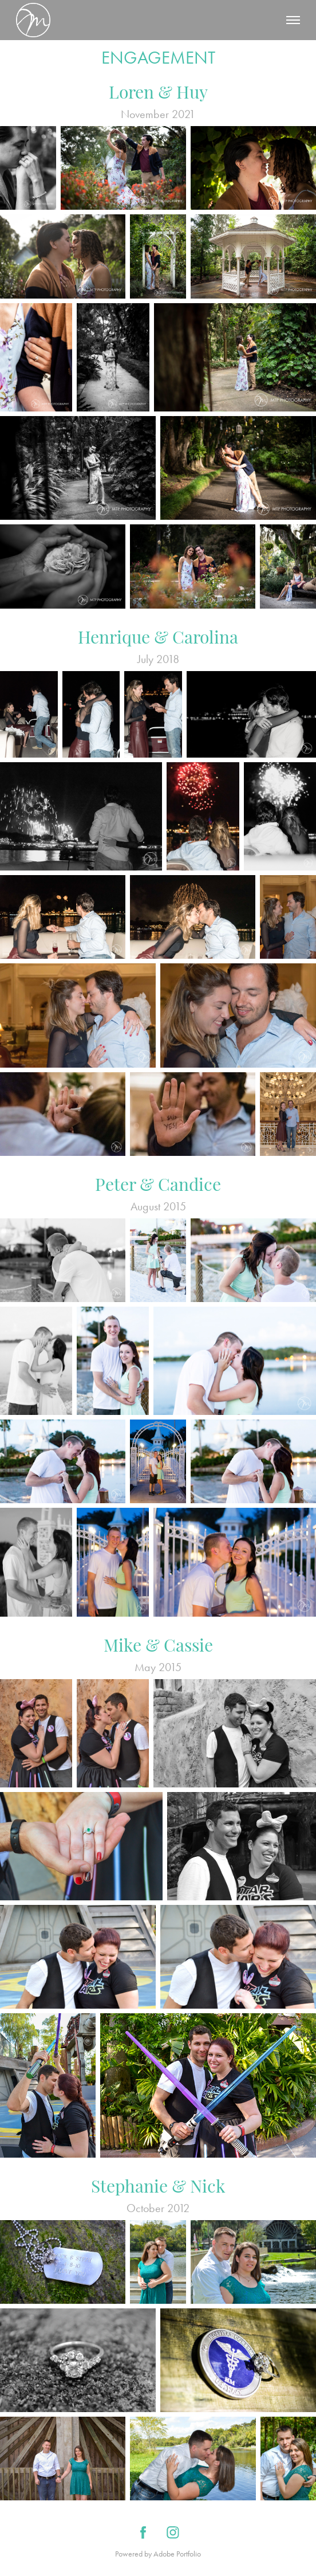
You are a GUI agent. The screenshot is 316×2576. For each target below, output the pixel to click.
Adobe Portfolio (177, 2554)
